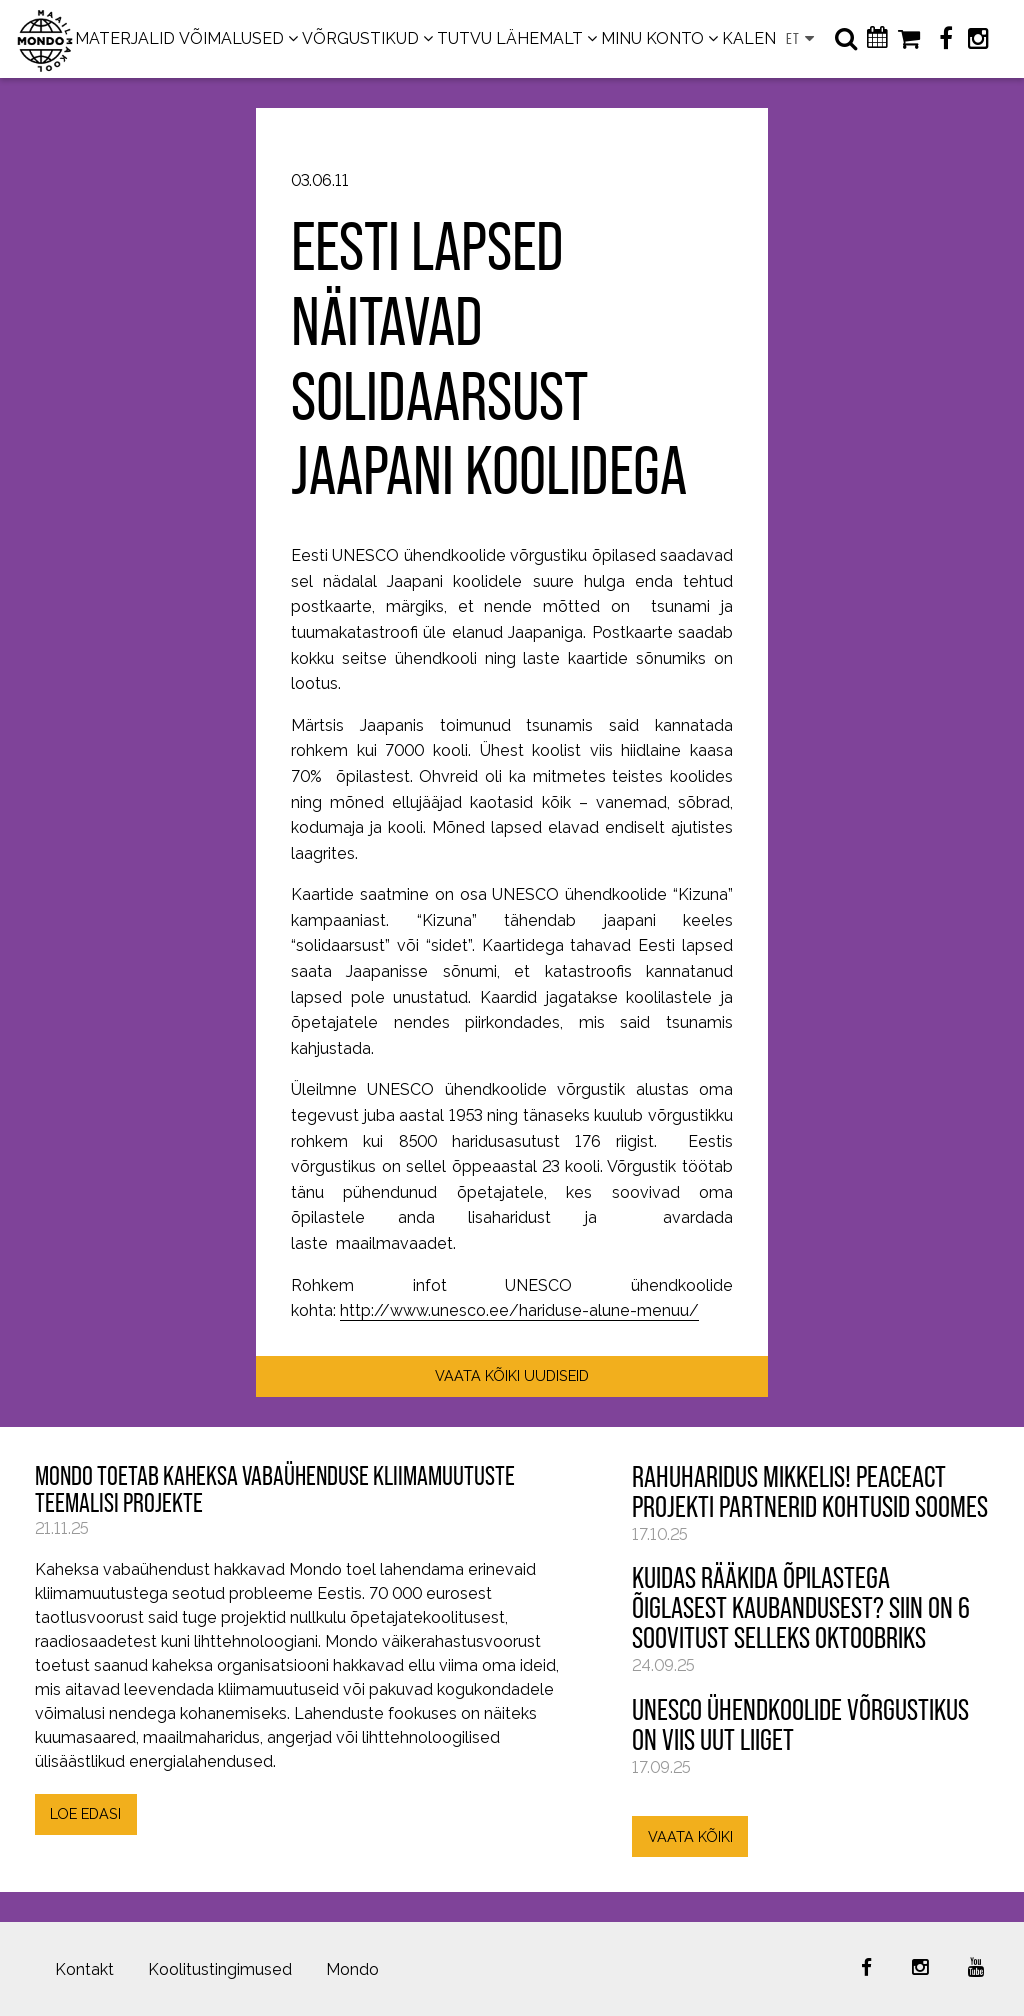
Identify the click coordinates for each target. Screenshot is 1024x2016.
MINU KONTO (652, 38)
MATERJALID (125, 38)
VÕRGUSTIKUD (360, 38)
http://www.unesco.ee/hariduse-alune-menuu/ (519, 1310)
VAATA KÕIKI (690, 1836)
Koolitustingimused (220, 1969)
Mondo (352, 1969)
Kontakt (84, 1969)
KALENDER (765, 38)
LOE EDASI (85, 1813)
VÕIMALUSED (231, 38)
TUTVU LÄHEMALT (510, 38)
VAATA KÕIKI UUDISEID (512, 1375)
